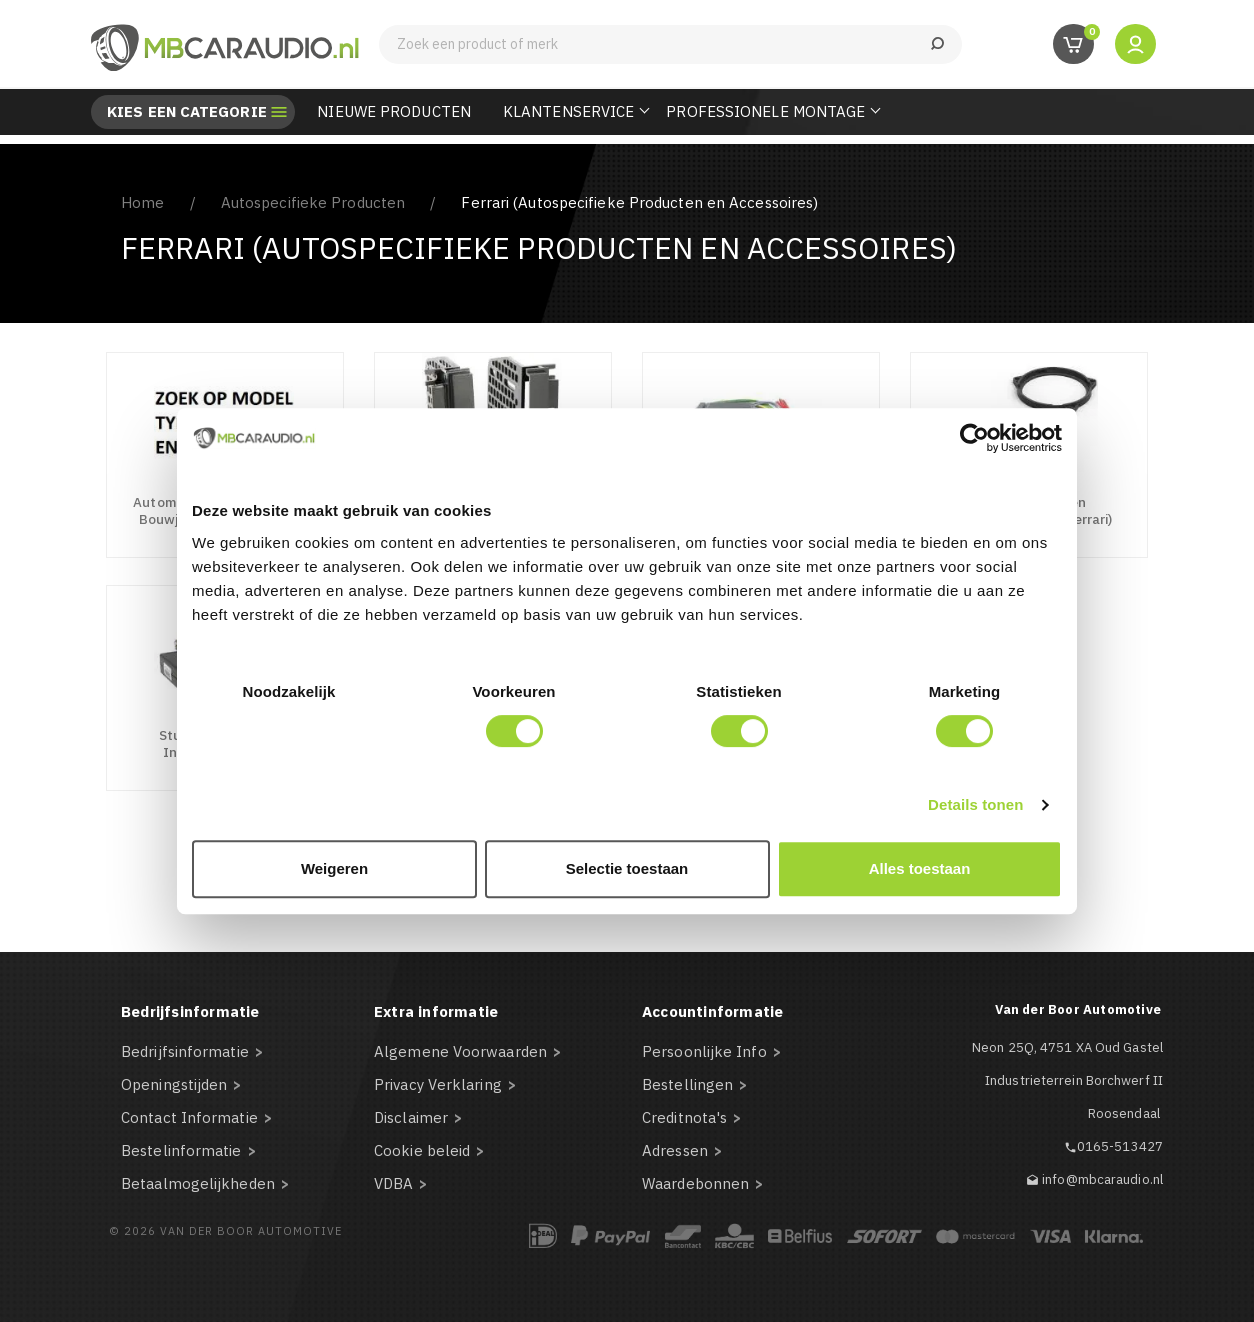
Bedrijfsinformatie (185, 1051)
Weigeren (334, 868)
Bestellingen (687, 1084)
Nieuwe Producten (394, 111)
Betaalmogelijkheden (198, 1183)
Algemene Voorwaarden (460, 1051)
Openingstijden (174, 1084)
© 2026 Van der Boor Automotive (225, 1231)
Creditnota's (684, 1117)
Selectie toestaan (627, 868)
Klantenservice (568, 111)
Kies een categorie (187, 112)
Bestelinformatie (181, 1150)
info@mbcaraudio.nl (1102, 1179)
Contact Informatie (189, 1117)
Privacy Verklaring (438, 1084)
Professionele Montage (765, 111)
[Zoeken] (670, 44)
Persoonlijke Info (704, 1051)
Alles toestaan (920, 868)
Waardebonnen (695, 1183)
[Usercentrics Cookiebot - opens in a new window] (974, 438)
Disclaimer (411, 1117)
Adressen (675, 1150)
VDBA (393, 1183)
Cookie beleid (422, 1150)
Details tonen (975, 804)
